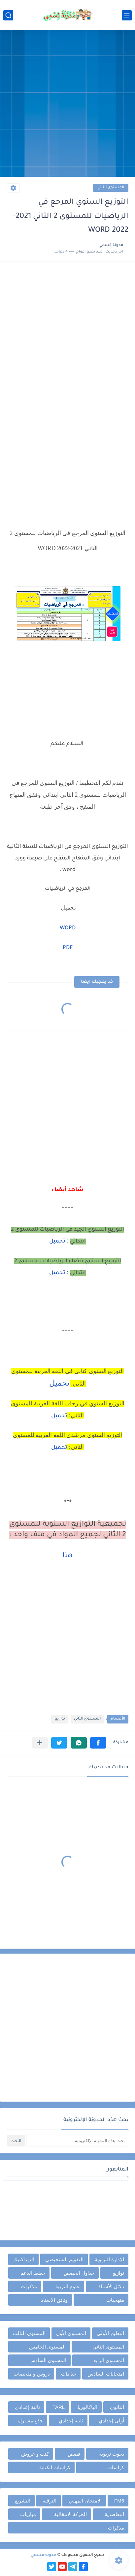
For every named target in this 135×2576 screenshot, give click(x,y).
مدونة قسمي (43, 2555)
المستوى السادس (47, 2360)
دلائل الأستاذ (111, 2286)
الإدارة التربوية (109, 2259)
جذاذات (68, 2374)
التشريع (22, 2500)
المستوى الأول (71, 2333)
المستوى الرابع (108, 2360)
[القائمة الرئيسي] (127, 15)
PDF (68, 948)
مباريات (28, 2514)
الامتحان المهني (85, 2500)
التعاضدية (114, 2514)
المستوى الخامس (47, 2347)
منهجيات (115, 2300)
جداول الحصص (79, 2273)
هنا (67, 1556)
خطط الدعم (32, 2273)
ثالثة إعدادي (27, 2407)
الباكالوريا (87, 2407)
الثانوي (117, 2407)
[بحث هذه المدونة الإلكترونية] (77, 2141)
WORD (68, 928)
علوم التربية (67, 2286)
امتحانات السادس (105, 2374)
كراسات (115, 2467)
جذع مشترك (30, 2420)
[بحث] (8, 15)
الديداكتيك (24, 2259)
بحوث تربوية (111, 2454)
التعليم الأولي (110, 2333)
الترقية (49, 2500)
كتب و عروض (35, 2454)
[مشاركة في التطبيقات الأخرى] (40, 1743)
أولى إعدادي (111, 2420)
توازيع (59, 1719)
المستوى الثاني (110, 188)
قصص (74, 2454)
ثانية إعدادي (71, 2420)
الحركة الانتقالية (70, 2514)
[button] (98, 1743)
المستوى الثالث (29, 2333)
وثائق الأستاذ (54, 2300)
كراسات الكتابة (54, 2467)
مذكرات (29, 2286)
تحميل (57, 1241)
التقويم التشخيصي (64, 2259)
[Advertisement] (67, 104)
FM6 (119, 2500)
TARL (58, 2407)
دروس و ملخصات (32, 2374)
